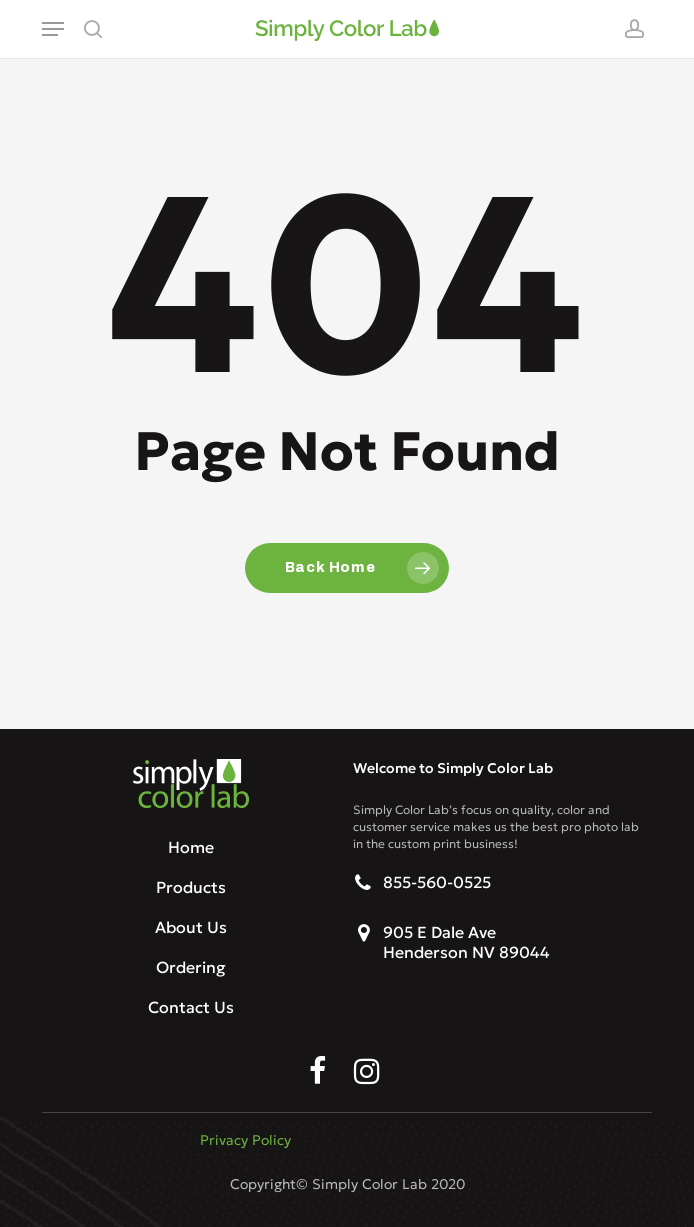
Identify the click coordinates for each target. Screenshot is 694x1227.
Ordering (191, 967)
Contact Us (191, 1007)
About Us (191, 927)
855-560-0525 (437, 882)
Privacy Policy (245, 1140)
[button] (53, 29)
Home (191, 847)
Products (191, 887)
